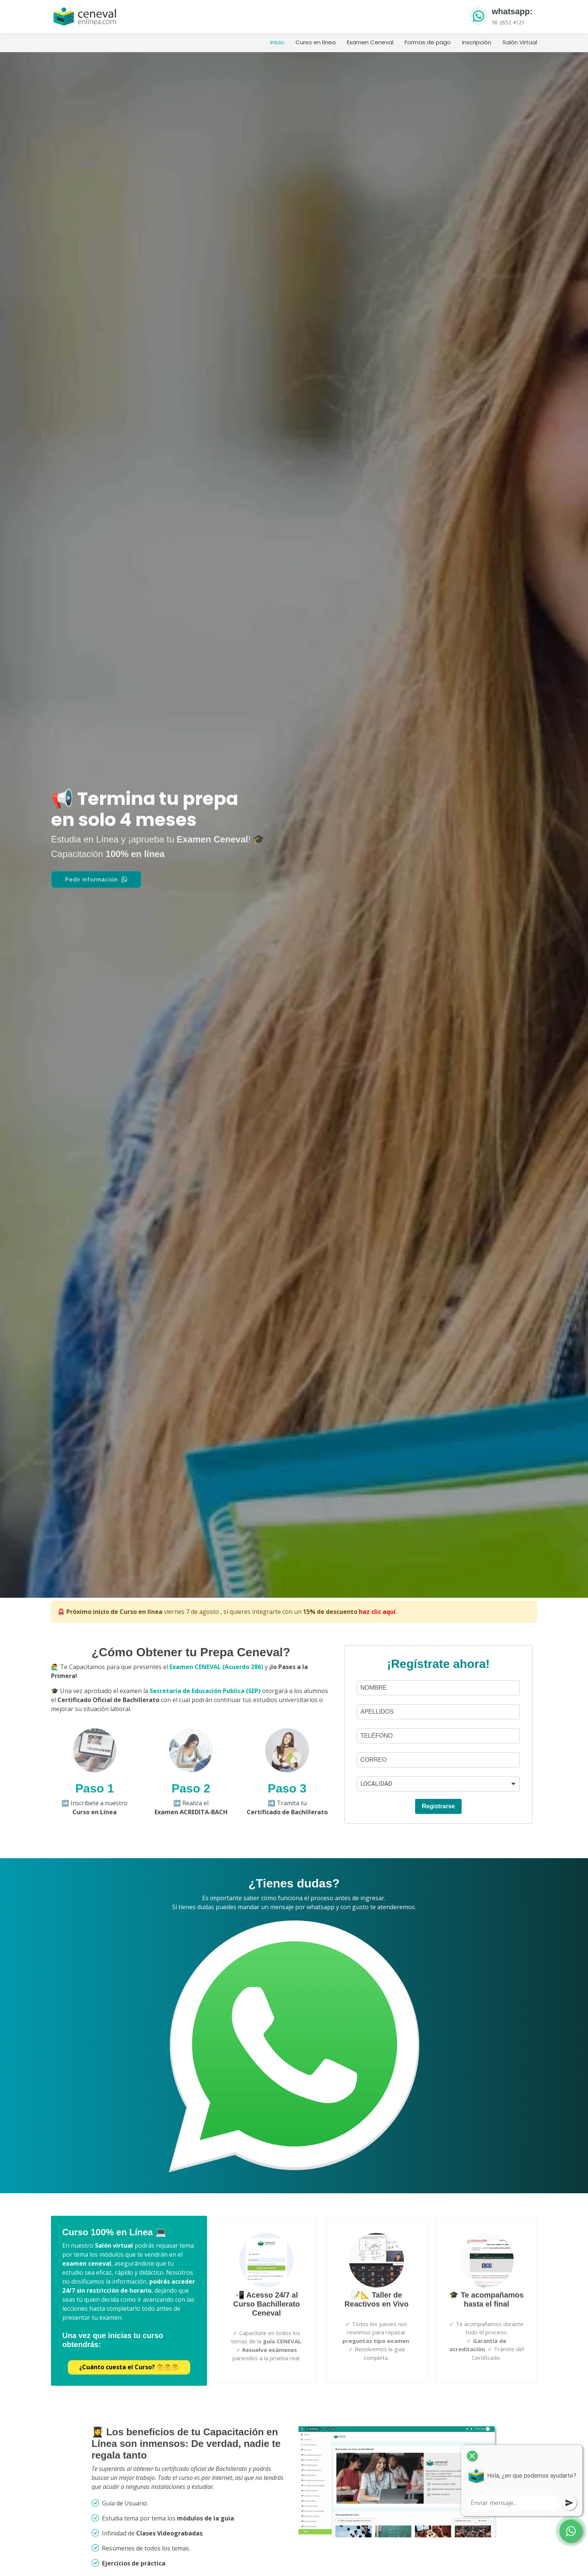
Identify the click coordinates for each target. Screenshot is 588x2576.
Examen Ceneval (370, 42)
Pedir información (96, 879)
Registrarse (438, 1806)
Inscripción (476, 42)
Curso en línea (316, 42)
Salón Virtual (519, 42)
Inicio (277, 42)
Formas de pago (428, 42)
